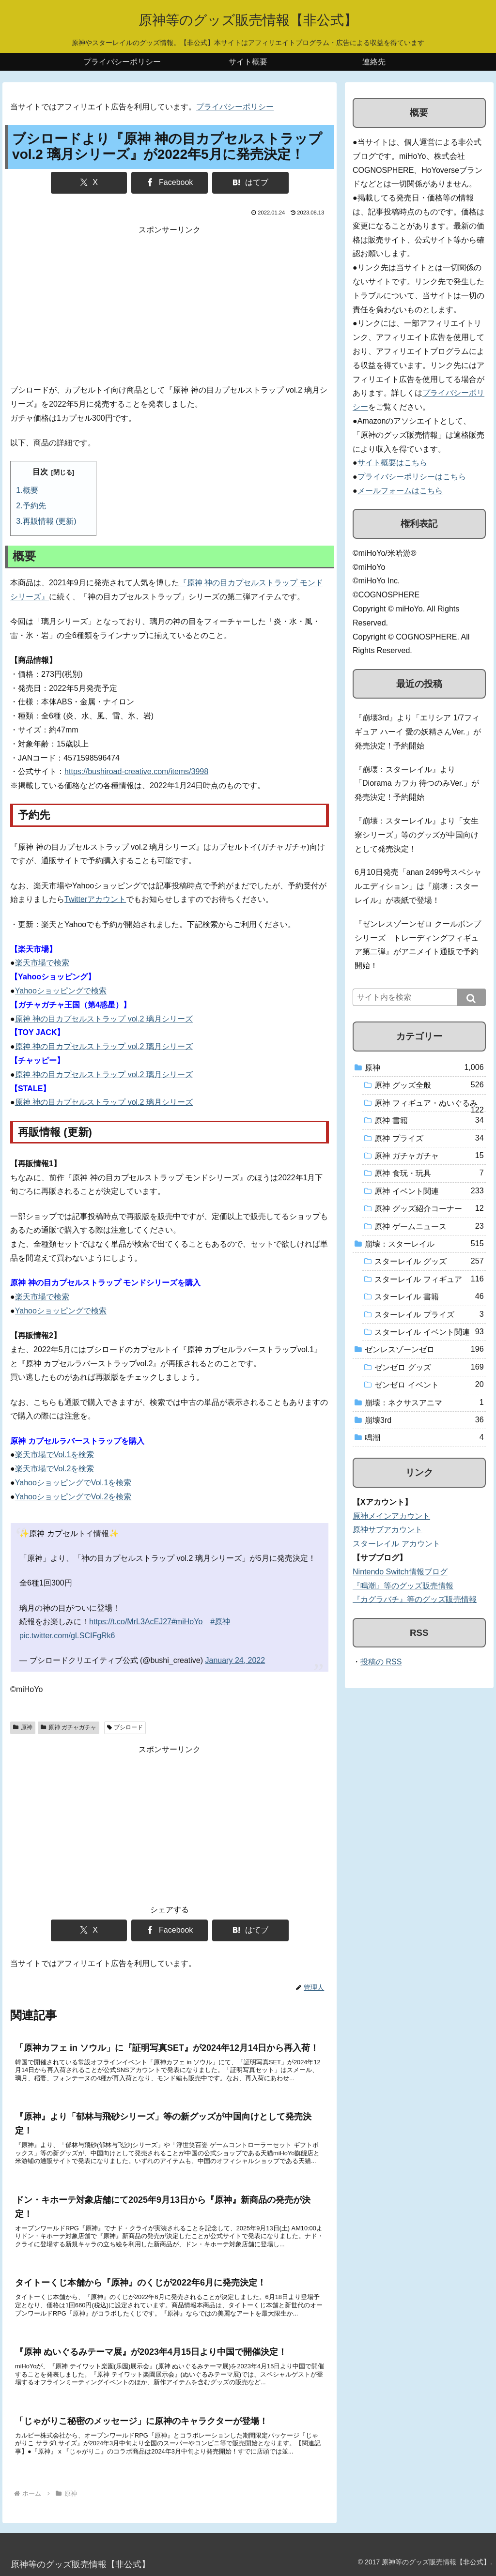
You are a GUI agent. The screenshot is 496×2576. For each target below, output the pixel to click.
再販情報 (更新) (50, 521)
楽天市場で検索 (42, 963)
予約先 (34, 506)
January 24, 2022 (235, 1660)
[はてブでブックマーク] (250, 183)
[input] (419, 997)
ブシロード (125, 1727)
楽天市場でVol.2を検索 (54, 1468)
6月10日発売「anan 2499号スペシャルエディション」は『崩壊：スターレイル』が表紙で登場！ (418, 886)
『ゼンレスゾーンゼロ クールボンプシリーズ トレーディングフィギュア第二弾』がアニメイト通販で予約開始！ (417, 945)
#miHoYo (186, 1621)
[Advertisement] (169, 305)
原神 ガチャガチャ (68, 1727)
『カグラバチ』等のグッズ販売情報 (415, 1599)
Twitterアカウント (95, 899)
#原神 (220, 1621)
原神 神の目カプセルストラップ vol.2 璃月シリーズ (104, 1019)
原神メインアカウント (391, 1516)
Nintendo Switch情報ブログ (400, 1572)
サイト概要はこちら (392, 462)
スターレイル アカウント (396, 1544)
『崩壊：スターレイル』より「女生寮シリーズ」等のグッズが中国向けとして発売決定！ (417, 835)
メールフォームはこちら (400, 491)
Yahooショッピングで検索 (61, 991)
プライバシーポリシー (235, 107)
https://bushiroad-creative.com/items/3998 (136, 771)
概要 (30, 490)
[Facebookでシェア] (169, 183)
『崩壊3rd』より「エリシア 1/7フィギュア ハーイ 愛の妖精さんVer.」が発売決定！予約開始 (417, 732)
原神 (22, 1727)
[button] (471, 997)
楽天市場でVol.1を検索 (54, 1454)
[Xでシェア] (89, 183)
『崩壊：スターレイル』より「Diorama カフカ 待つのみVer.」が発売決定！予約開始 (417, 783)
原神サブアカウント (387, 1529)
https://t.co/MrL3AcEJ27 (130, 1621)
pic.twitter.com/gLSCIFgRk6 (67, 1635)
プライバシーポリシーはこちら (411, 477)
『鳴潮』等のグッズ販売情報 (403, 1586)
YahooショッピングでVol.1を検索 (73, 1483)
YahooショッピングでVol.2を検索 (73, 1497)
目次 (40, 472)
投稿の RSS (381, 1662)
